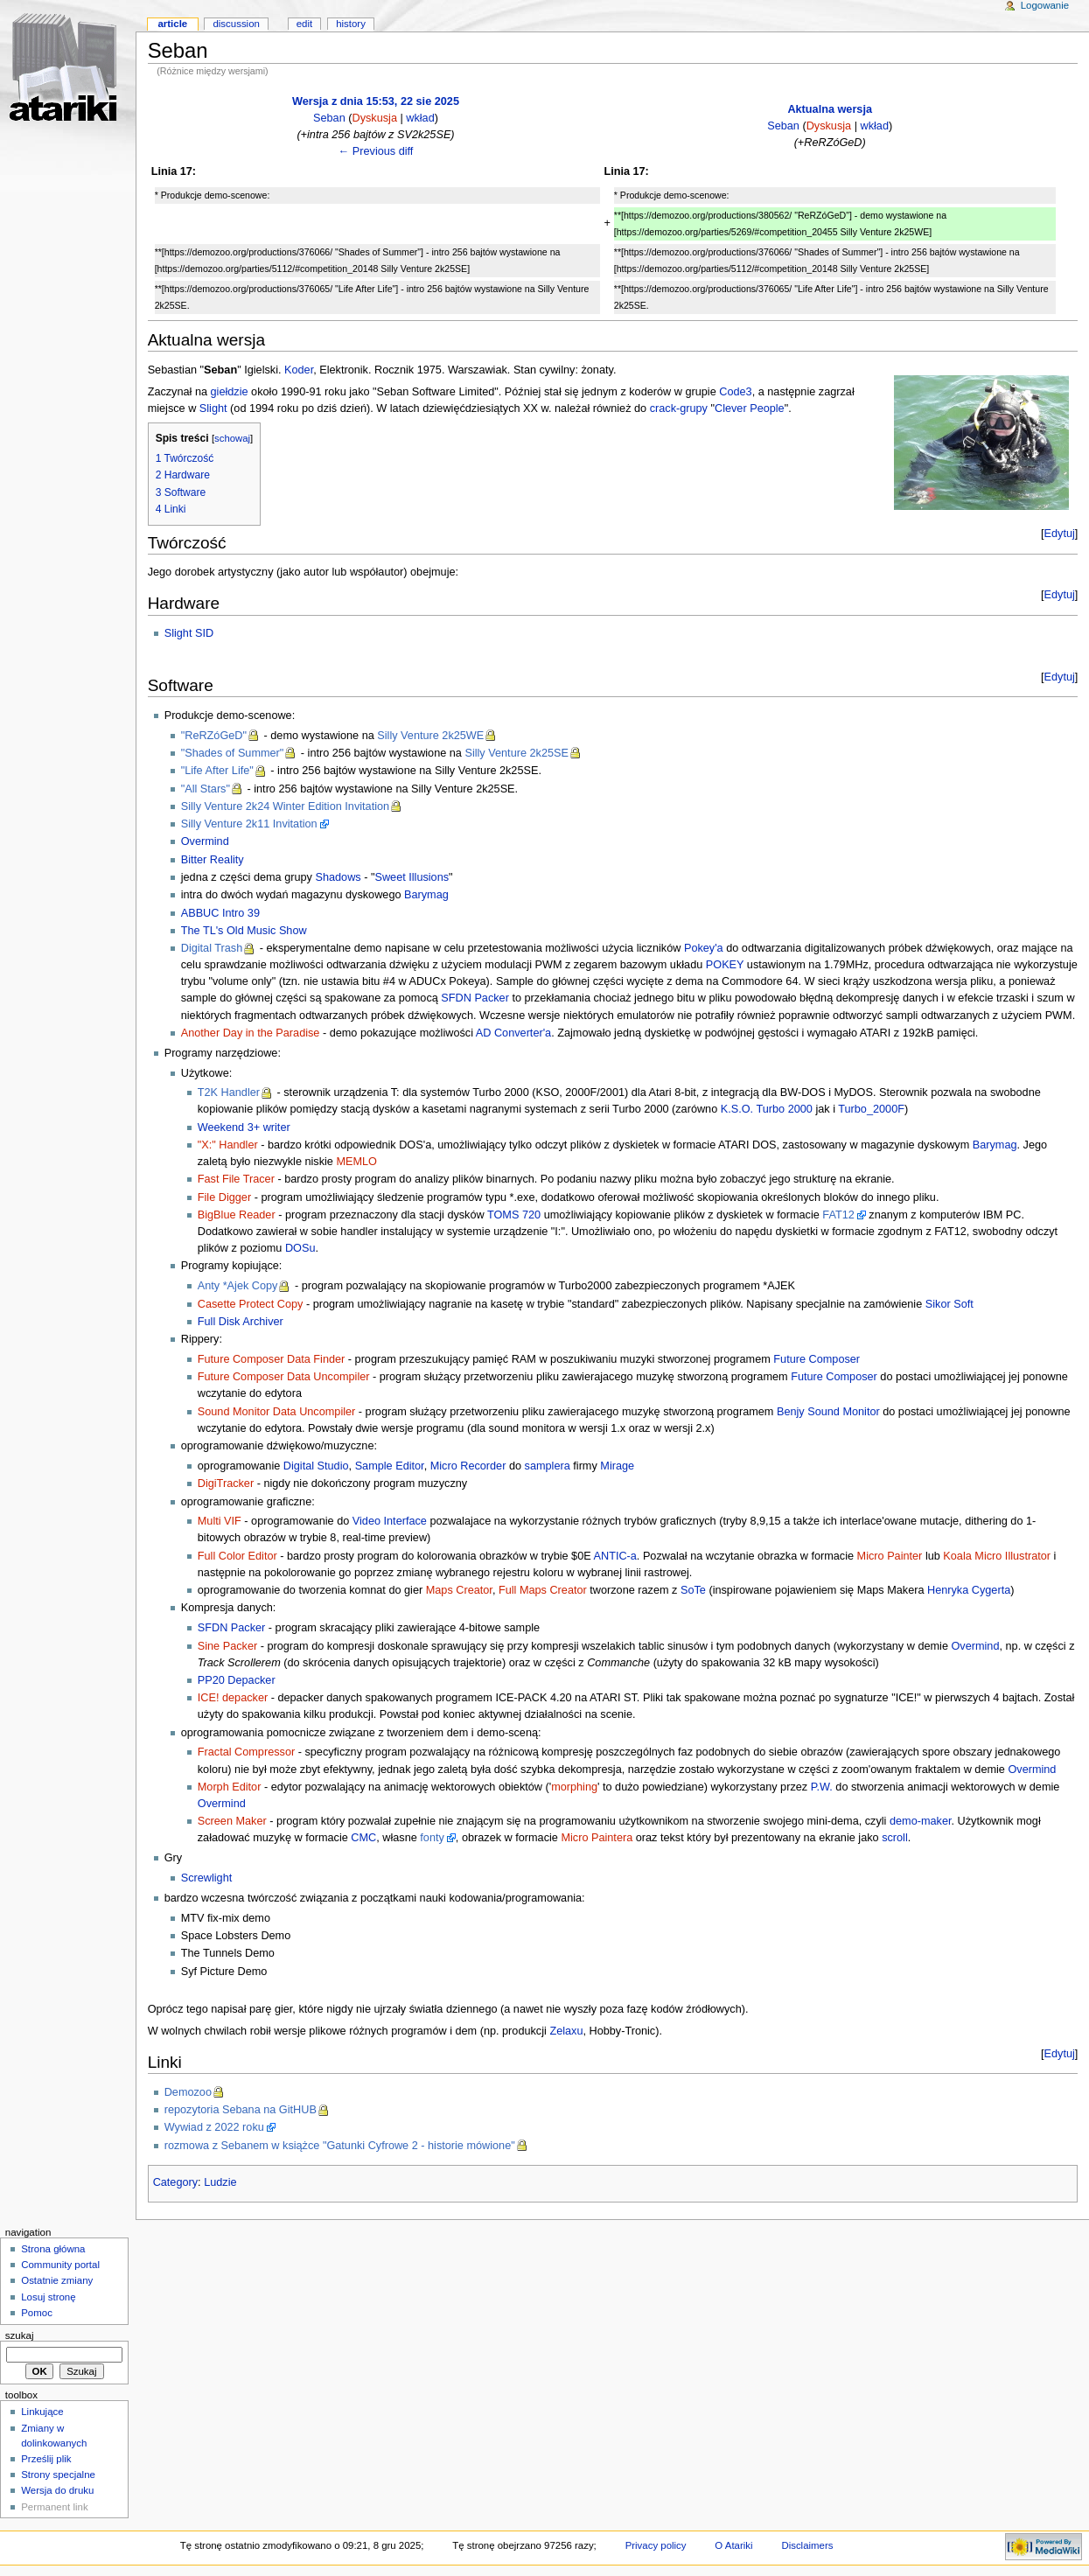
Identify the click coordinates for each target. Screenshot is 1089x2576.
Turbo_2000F (871, 1109)
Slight (213, 408)
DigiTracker (226, 1483)
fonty (432, 1838)
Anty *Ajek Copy (238, 1286)
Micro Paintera (596, 1838)
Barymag (426, 895)
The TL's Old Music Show (244, 931)
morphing (574, 1787)
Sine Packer (227, 1646)
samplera (547, 1466)
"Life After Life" (217, 770)
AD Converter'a (513, 1033)
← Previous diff (376, 151)
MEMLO (356, 1161)
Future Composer (816, 1359)
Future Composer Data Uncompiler (284, 1377)
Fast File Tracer (236, 1179)
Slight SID (188, 633)
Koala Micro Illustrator (997, 1556)
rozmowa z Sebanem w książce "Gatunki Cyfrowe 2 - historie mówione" (339, 2146)
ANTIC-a (615, 1556)
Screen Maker (232, 1821)
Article (172, 23)
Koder (298, 370)
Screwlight (207, 1878)
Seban (329, 118)
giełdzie (229, 392)
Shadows (337, 877)
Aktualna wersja (829, 109)
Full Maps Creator (543, 1590)
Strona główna (53, 2249)
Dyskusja (374, 118)
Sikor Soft (949, 1304)
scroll (895, 1838)
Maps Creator (459, 1590)
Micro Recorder (468, 1466)
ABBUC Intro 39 (220, 913)
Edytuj (1059, 533)
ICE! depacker (233, 1698)
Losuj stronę (48, 2297)
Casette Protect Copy (251, 1304)
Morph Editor (230, 1787)
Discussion (236, 23)
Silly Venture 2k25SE (516, 753)
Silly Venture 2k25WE (430, 736)
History (351, 23)
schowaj (232, 438)
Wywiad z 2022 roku (214, 2127)
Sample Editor (389, 1466)
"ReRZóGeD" (214, 736)
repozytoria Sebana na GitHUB (240, 2110)
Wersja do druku (57, 2490)
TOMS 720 (514, 1215)
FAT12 (838, 1215)
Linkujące (42, 2411)
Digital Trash (212, 948)
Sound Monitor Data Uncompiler (277, 1412)
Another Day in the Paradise (250, 1033)
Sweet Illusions (411, 877)
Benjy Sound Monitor (828, 1412)
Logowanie (1045, 5)
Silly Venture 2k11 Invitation (249, 824)
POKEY (725, 965)
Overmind (205, 841)
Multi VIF (219, 1521)
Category (175, 2182)
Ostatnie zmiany (57, 2280)
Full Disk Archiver (240, 1322)
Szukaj (19, 2335)
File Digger (224, 1197)
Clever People (750, 408)
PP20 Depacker (237, 1680)
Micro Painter (890, 1556)
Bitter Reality (212, 860)
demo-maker (921, 1821)
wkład (420, 118)
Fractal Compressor (246, 1752)
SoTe (693, 1590)
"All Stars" (205, 789)
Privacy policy (656, 2545)
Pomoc (36, 2312)
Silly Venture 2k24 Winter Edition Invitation (285, 806)
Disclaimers (807, 2545)
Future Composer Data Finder (272, 1359)
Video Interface (390, 1521)
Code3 (735, 392)
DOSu (300, 1248)
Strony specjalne (58, 2474)
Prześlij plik (46, 2459)
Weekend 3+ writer (244, 1127)
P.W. (822, 1787)
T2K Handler (229, 1092)
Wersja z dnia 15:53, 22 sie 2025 (375, 101)
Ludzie (220, 2182)
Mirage (617, 1466)
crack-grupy (679, 408)
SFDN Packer (475, 998)
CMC (363, 1838)
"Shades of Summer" (232, 753)
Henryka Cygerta (968, 1590)
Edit (304, 23)
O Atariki (733, 2545)
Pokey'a (703, 948)
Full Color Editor (237, 1556)
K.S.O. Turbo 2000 (767, 1109)
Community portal (60, 2264)
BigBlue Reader (237, 1215)
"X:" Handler (228, 1145)
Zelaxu (566, 2031)
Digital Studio (316, 1466)
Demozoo (188, 2092)
